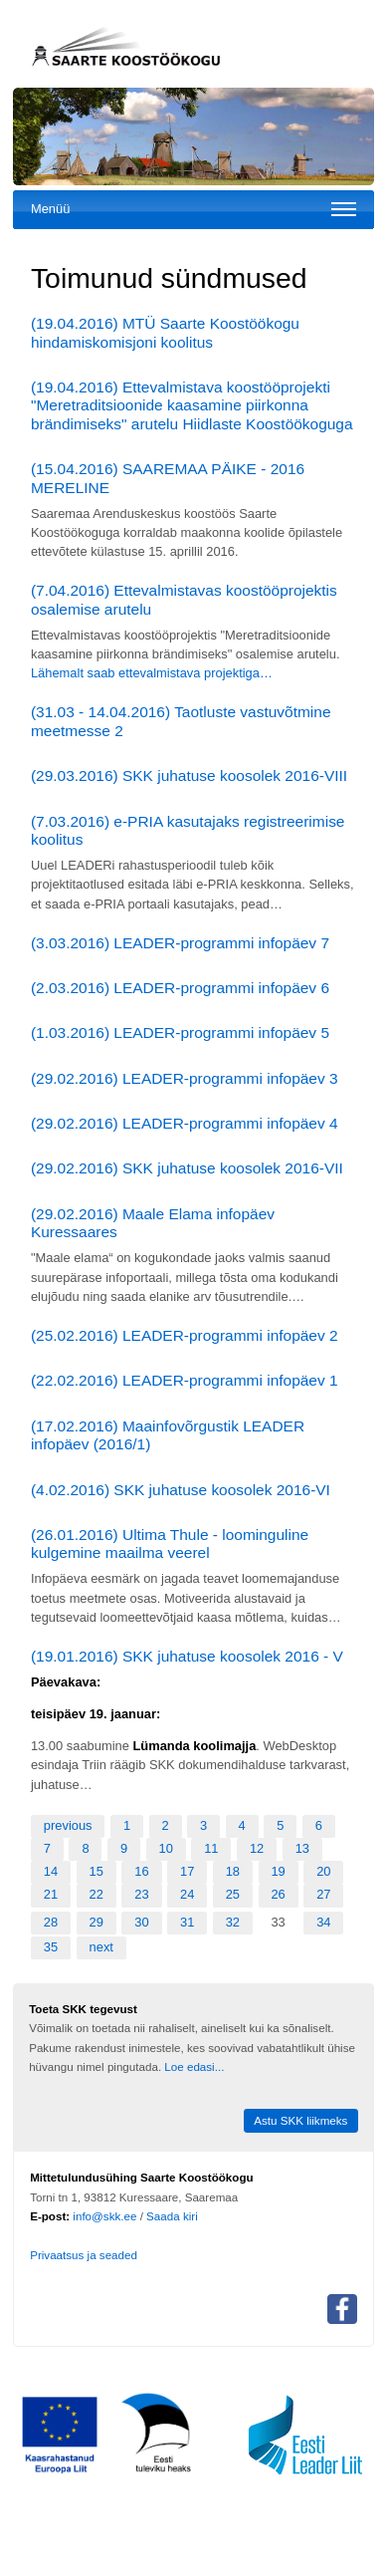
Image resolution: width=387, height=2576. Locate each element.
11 (211, 1848)
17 (187, 1871)
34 (323, 1922)
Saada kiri (172, 2215)
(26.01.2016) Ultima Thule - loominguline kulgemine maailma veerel (169, 1544)
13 (302, 1848)
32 (233, 1922)
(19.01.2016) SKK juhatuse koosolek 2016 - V (187, 1656)
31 (187, 1922)
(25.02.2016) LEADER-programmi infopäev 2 (184, 1335)
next (101, 1946)
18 (233, 1871)
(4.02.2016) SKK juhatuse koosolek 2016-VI (180, 1489)
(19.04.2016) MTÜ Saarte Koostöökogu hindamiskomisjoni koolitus (165, 333)
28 (51, 1922)
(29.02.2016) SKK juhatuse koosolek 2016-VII (187, 1167)
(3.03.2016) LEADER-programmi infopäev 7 (180, 942)
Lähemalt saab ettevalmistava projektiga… (152, 672)
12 (257, 1848)
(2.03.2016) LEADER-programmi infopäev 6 (180, 987)
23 (141, 1894)
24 (187, 1894)
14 (51, 1871)
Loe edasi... (194, 2066)
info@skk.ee (104, 2215)
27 (323, 1894)
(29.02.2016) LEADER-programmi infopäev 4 (184, 1123)
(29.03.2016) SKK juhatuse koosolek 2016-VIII (189, 775)
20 (323, 1871)
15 (96, 1871)
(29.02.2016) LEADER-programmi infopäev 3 (184, 1078)
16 (141, 1871)
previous (68, 1825)
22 (96, 1894)
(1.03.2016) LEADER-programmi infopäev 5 (180, 1032)
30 (141, 1922)
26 (278, 1894)
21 (51, 1894)
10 (165, 1848)
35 (51, 1946)
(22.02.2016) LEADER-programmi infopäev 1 (184, 1380)
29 (96, 1922)
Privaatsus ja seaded (83, 2254)
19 (278, 1871)
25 (233, 1894)
